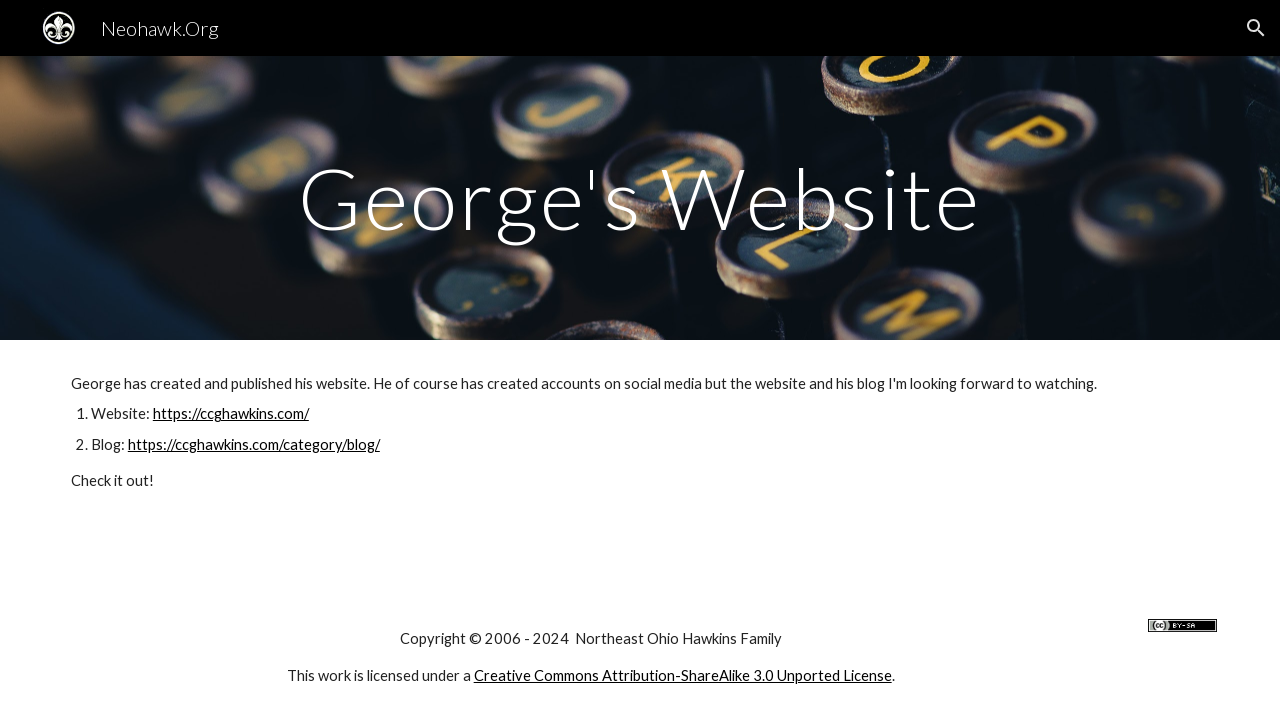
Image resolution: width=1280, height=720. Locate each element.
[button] (1256, 28)
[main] (640, 197)
